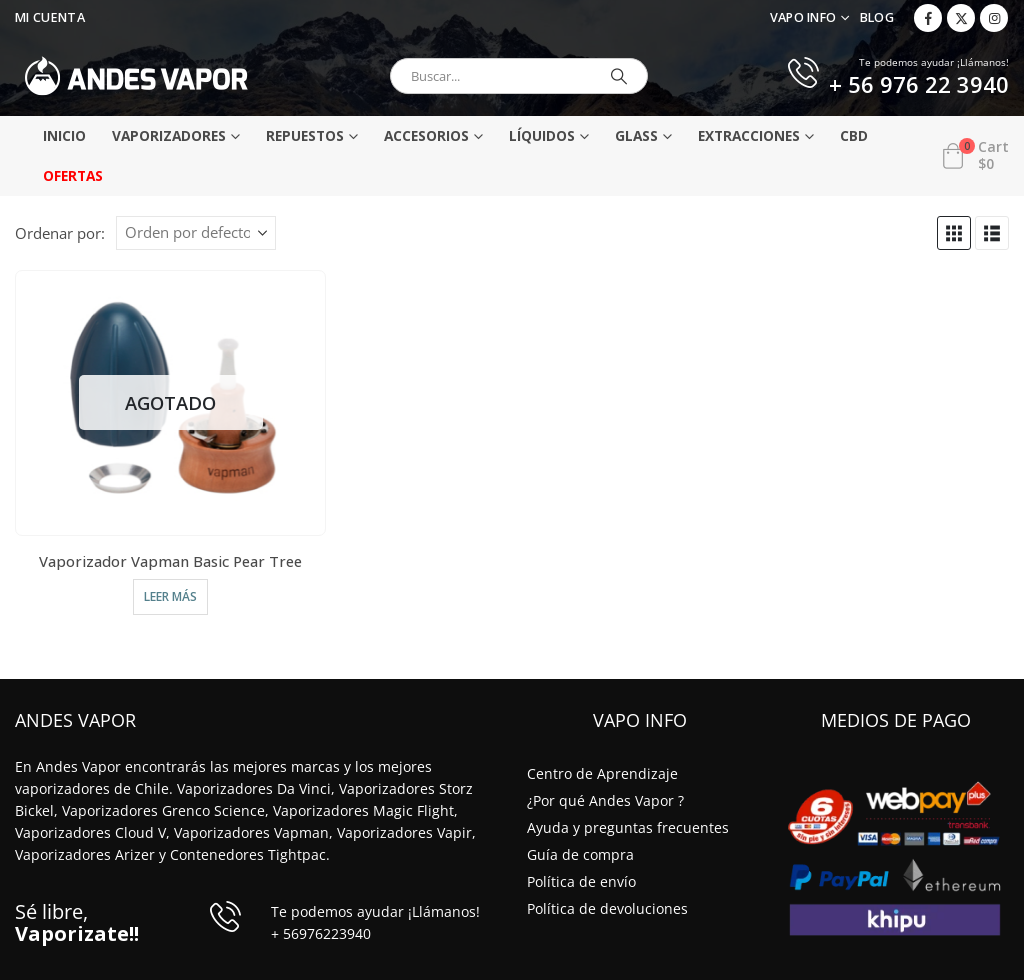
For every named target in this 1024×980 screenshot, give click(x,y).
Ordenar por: (60, 233)
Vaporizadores (169, 135)
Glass (636, 135)
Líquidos (542, 135)
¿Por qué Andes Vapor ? (605, 800)
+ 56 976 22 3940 (919, 86)
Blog (877, 17)
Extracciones (749, 135)
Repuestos (305, 135)
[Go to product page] (170, 402)
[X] (961, 18)
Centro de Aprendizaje (602, 773)
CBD (854, 135)
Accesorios (426, 135)
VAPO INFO (803, 17)
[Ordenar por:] (196, 233)
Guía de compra (580, 854)
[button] (954, 233)
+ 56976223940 (321, 933)
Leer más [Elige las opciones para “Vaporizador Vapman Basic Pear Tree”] (170, 596)
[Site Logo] (136, 76)
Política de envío (581, 881)
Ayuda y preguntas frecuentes (628, 827)
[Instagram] (994, 18)
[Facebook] (928, 18)
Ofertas (73, 175)
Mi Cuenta (50, 17)
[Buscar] (619, 76)
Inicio (64, 135)
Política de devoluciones (607, 908)
